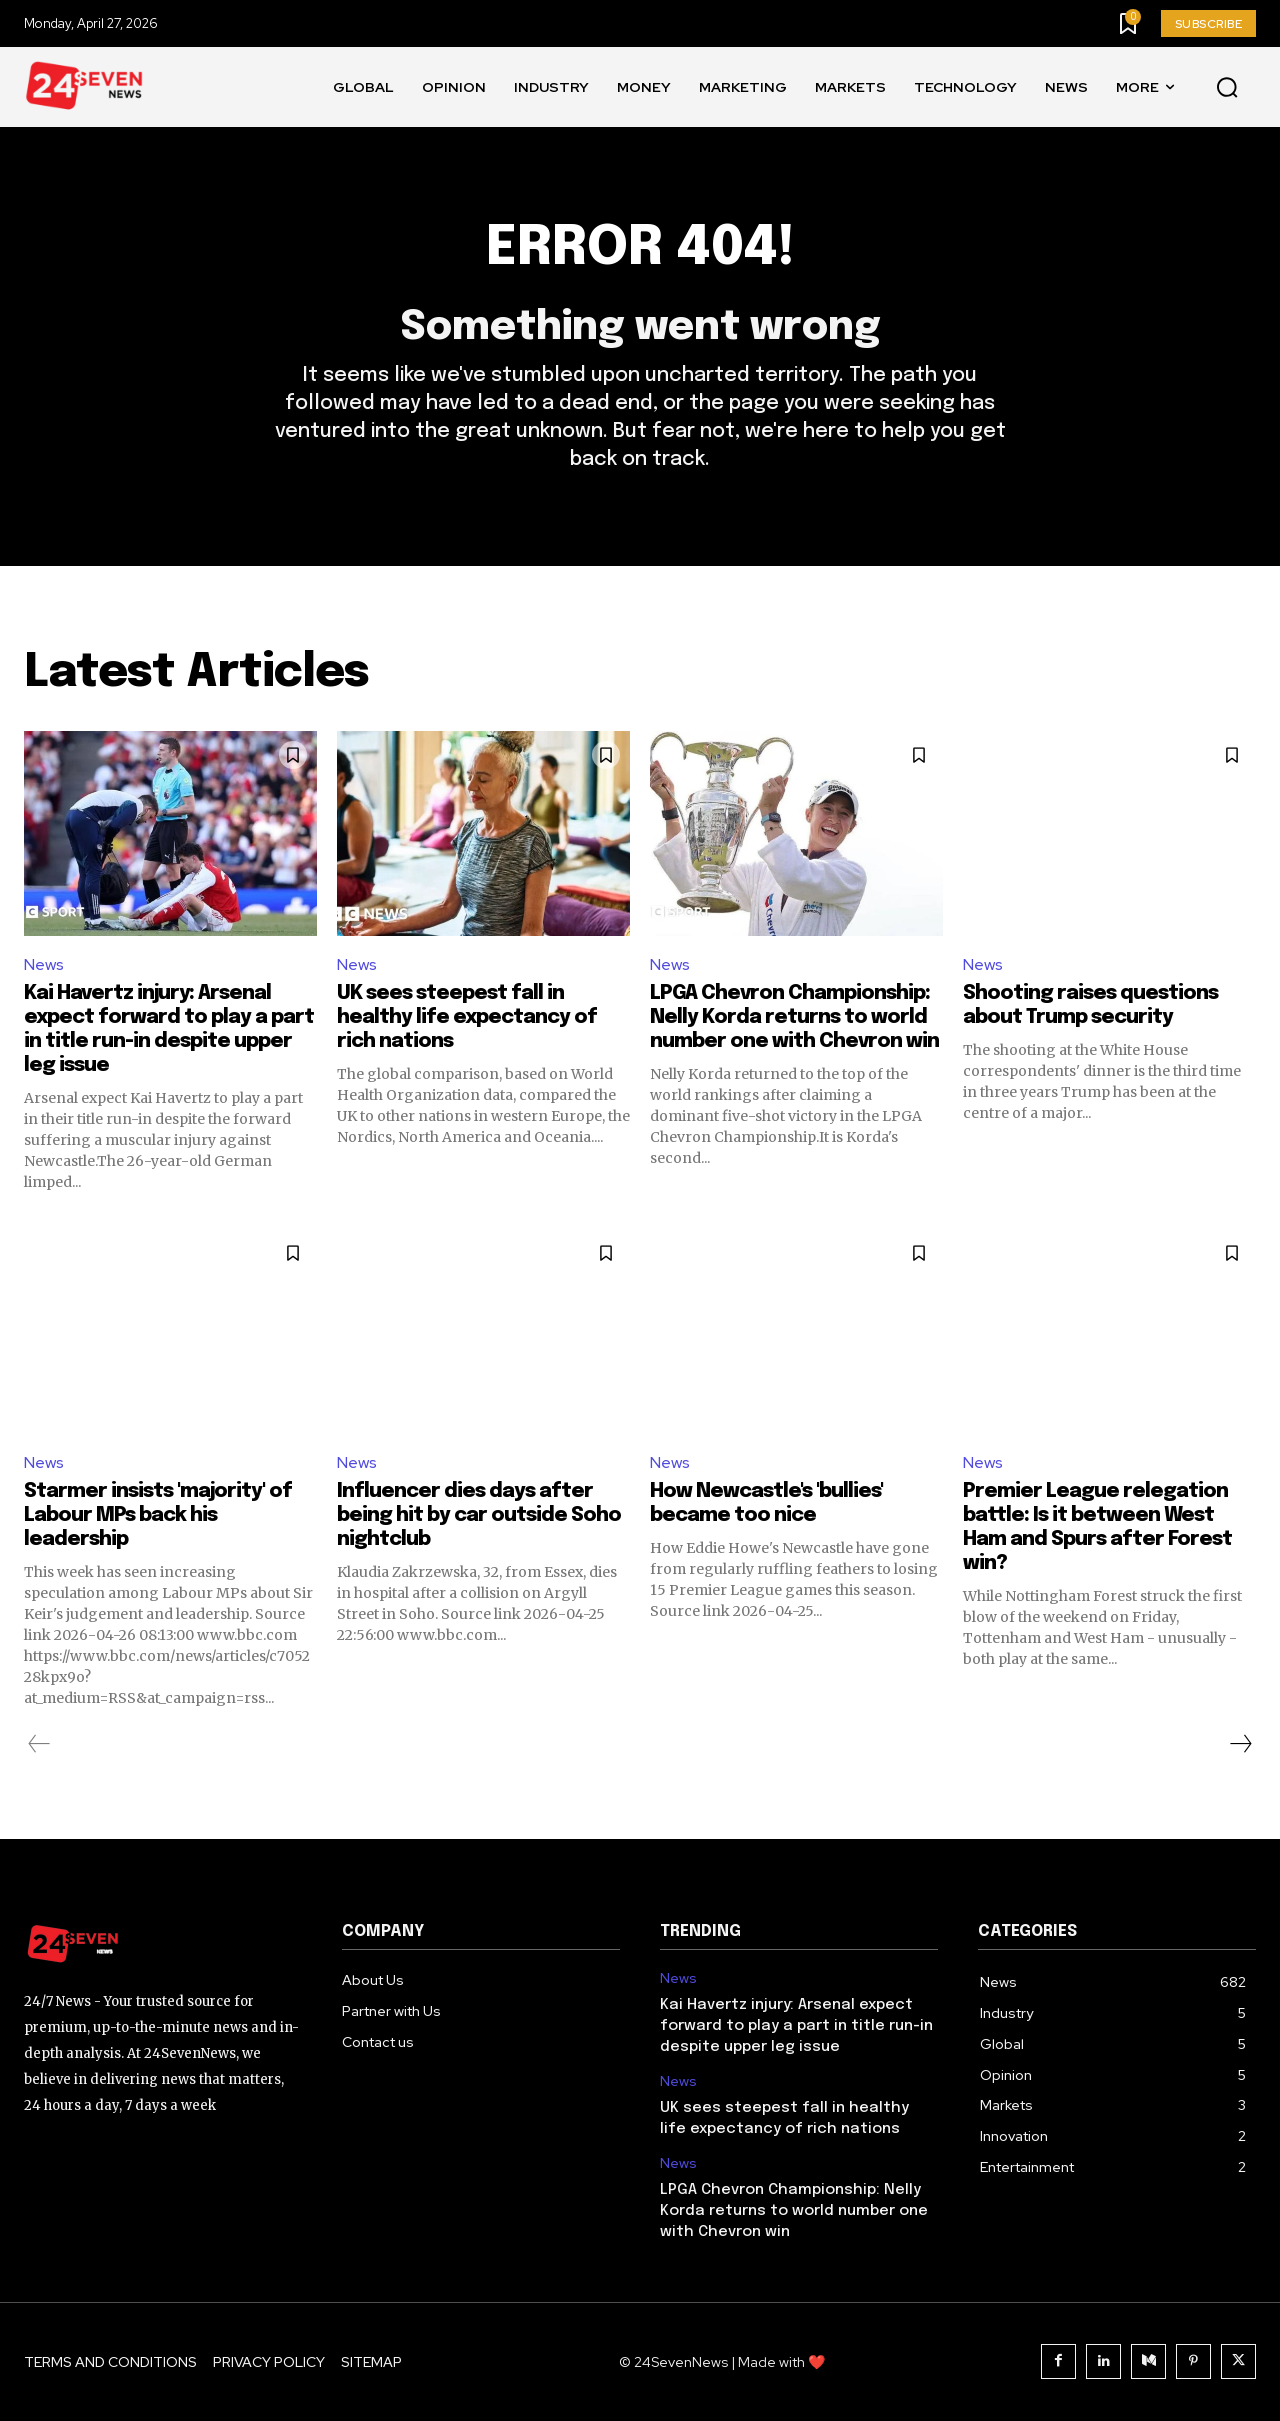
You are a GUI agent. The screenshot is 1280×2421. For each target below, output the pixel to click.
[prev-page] (39, 1744)
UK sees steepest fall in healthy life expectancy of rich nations (467, 1017)
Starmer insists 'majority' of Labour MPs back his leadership (158, 1515)
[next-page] (1240, 1744)
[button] (1227, 88)
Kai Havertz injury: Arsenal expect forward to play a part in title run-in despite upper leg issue (796, 2026)
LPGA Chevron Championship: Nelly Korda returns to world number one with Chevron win (794, 1017)
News (44, 964)
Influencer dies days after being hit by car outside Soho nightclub (479, 1515)
